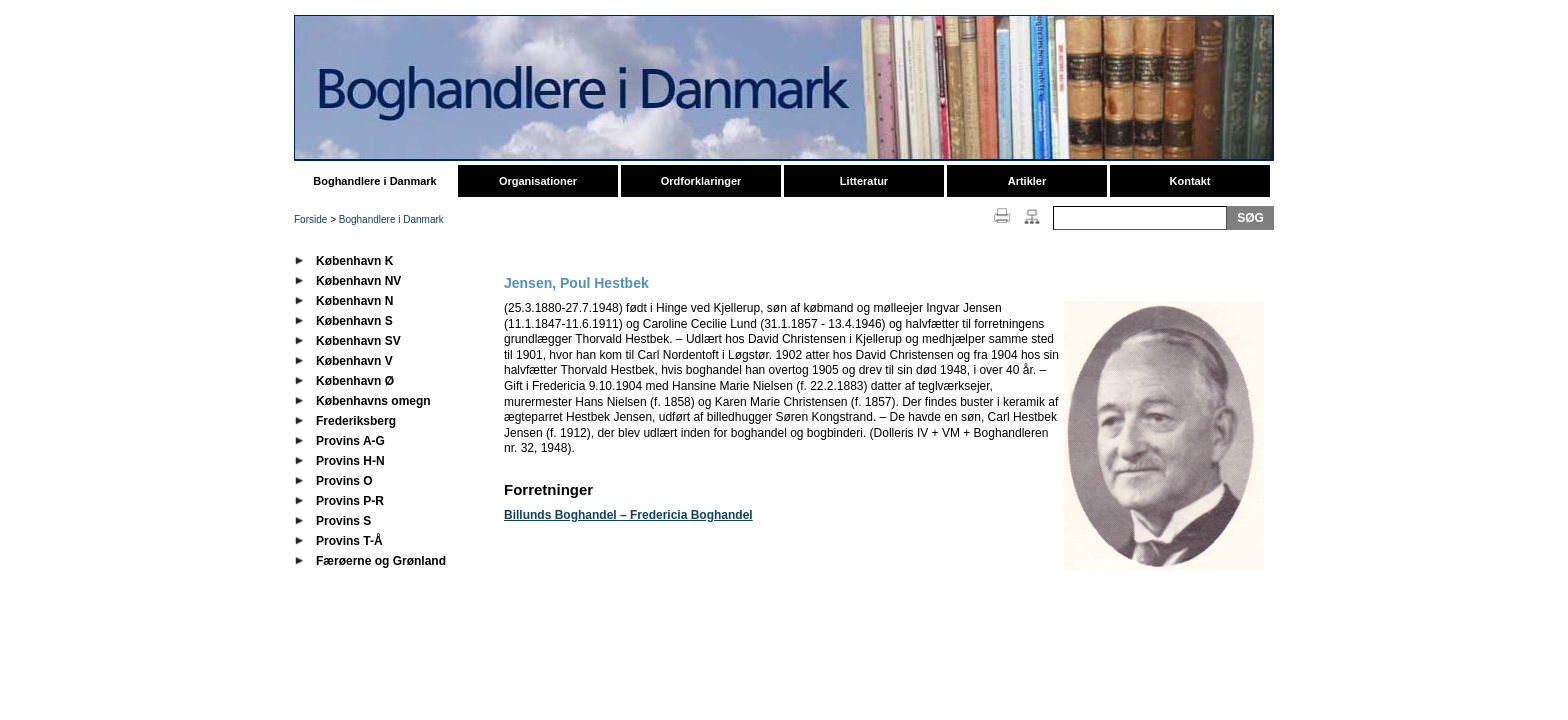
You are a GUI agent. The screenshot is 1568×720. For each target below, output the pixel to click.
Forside (310, 219)
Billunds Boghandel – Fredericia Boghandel (628, 515)
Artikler (1027, 181)
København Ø (355, 381)
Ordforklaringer (701, 181)
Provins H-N (350, 461)
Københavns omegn (373, 401)
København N (354, 301)
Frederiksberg (356, 421)
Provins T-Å (349, 541)
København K (354, 261)
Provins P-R (350, 501)
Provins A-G (350, 441)
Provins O (344, 481)
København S (354, 321)
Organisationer (538, 181)
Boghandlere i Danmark (374, 181)
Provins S (343, 521)
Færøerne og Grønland (381, 561)
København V (354, 361)
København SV (358, 341)
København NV (358, 281)
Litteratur (864, 181)
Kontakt (1190, 181)
